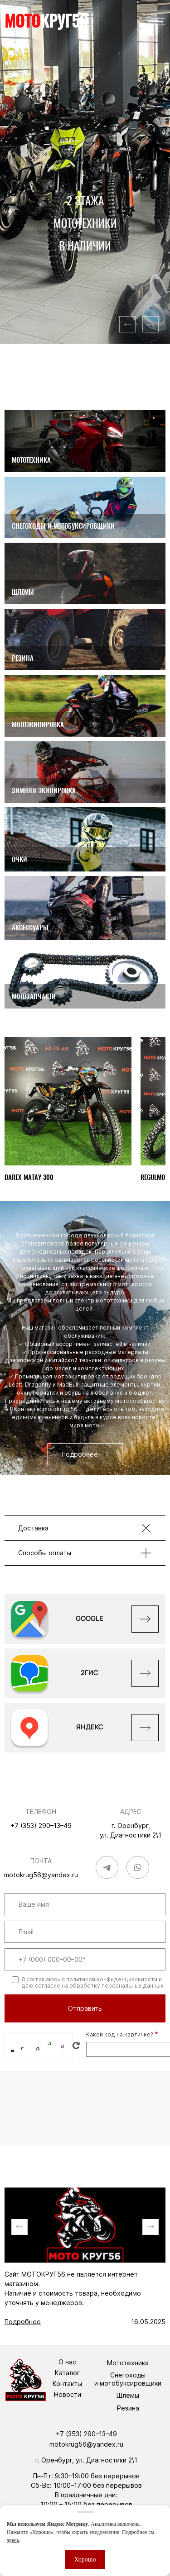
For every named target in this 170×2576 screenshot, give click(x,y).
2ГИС (89, 1672)
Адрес (130, 1811)
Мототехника (128, 2363)
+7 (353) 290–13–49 (41, 1825)
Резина (128, 2408)
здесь (13, 2540)
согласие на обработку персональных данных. (100, 1985)
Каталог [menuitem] (67, 2373)
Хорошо (85, 2559)
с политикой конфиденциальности (109, 1979)
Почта (41, 1861)
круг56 (46, 21)
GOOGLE (89, 1618)
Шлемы (128, 2395)
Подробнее (23, 2321)
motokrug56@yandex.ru (41, 1875)
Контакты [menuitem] (67, 2384)
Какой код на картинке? (119, 2034)
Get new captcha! (76, 2045)
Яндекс (89, 1727)
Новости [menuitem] (67, 2394)
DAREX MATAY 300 (29, 1177)
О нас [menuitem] (67, 2362)
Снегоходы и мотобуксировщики (127, 2379)
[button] (127, 324)
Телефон (40, 1811)
